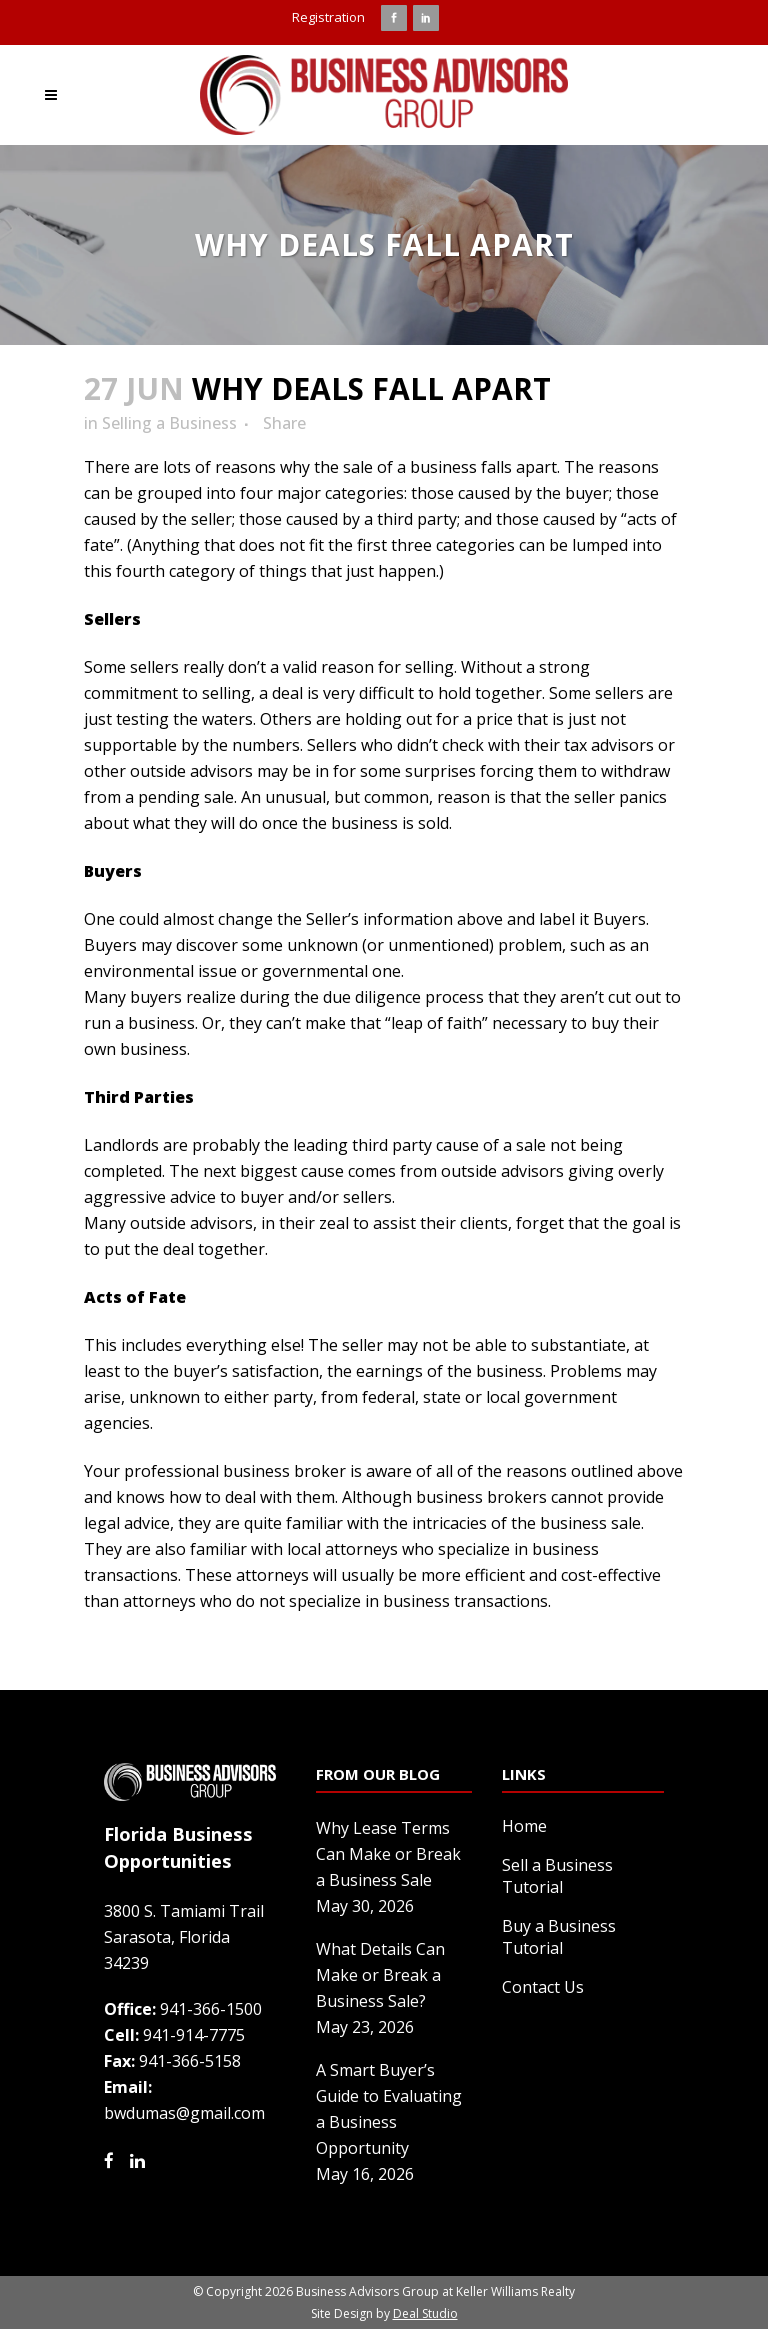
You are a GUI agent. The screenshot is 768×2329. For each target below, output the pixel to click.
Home (524, 1826)
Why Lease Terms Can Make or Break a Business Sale (388, 1854)
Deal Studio (425, 2313)
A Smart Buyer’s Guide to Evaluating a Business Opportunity (389, 2109)
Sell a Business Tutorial (557, 1876)
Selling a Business (169, 423)
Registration (328, 17)
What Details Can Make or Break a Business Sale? (380, 1975)
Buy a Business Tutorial (559, 1937)
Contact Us (543, 1987)
